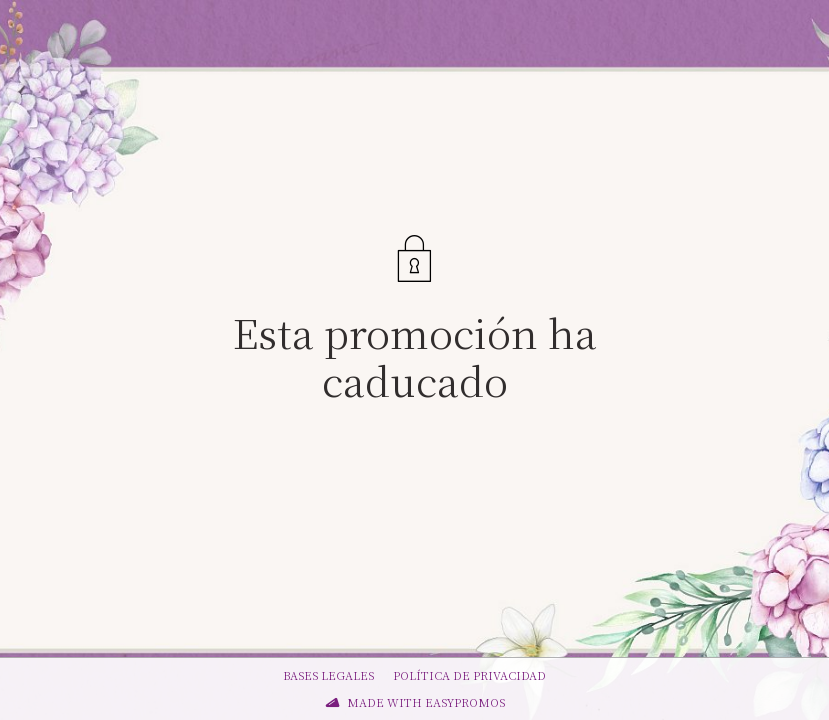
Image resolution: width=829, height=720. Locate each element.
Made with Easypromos (426, 702)
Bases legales (328, 675)
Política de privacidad (469, 675)
